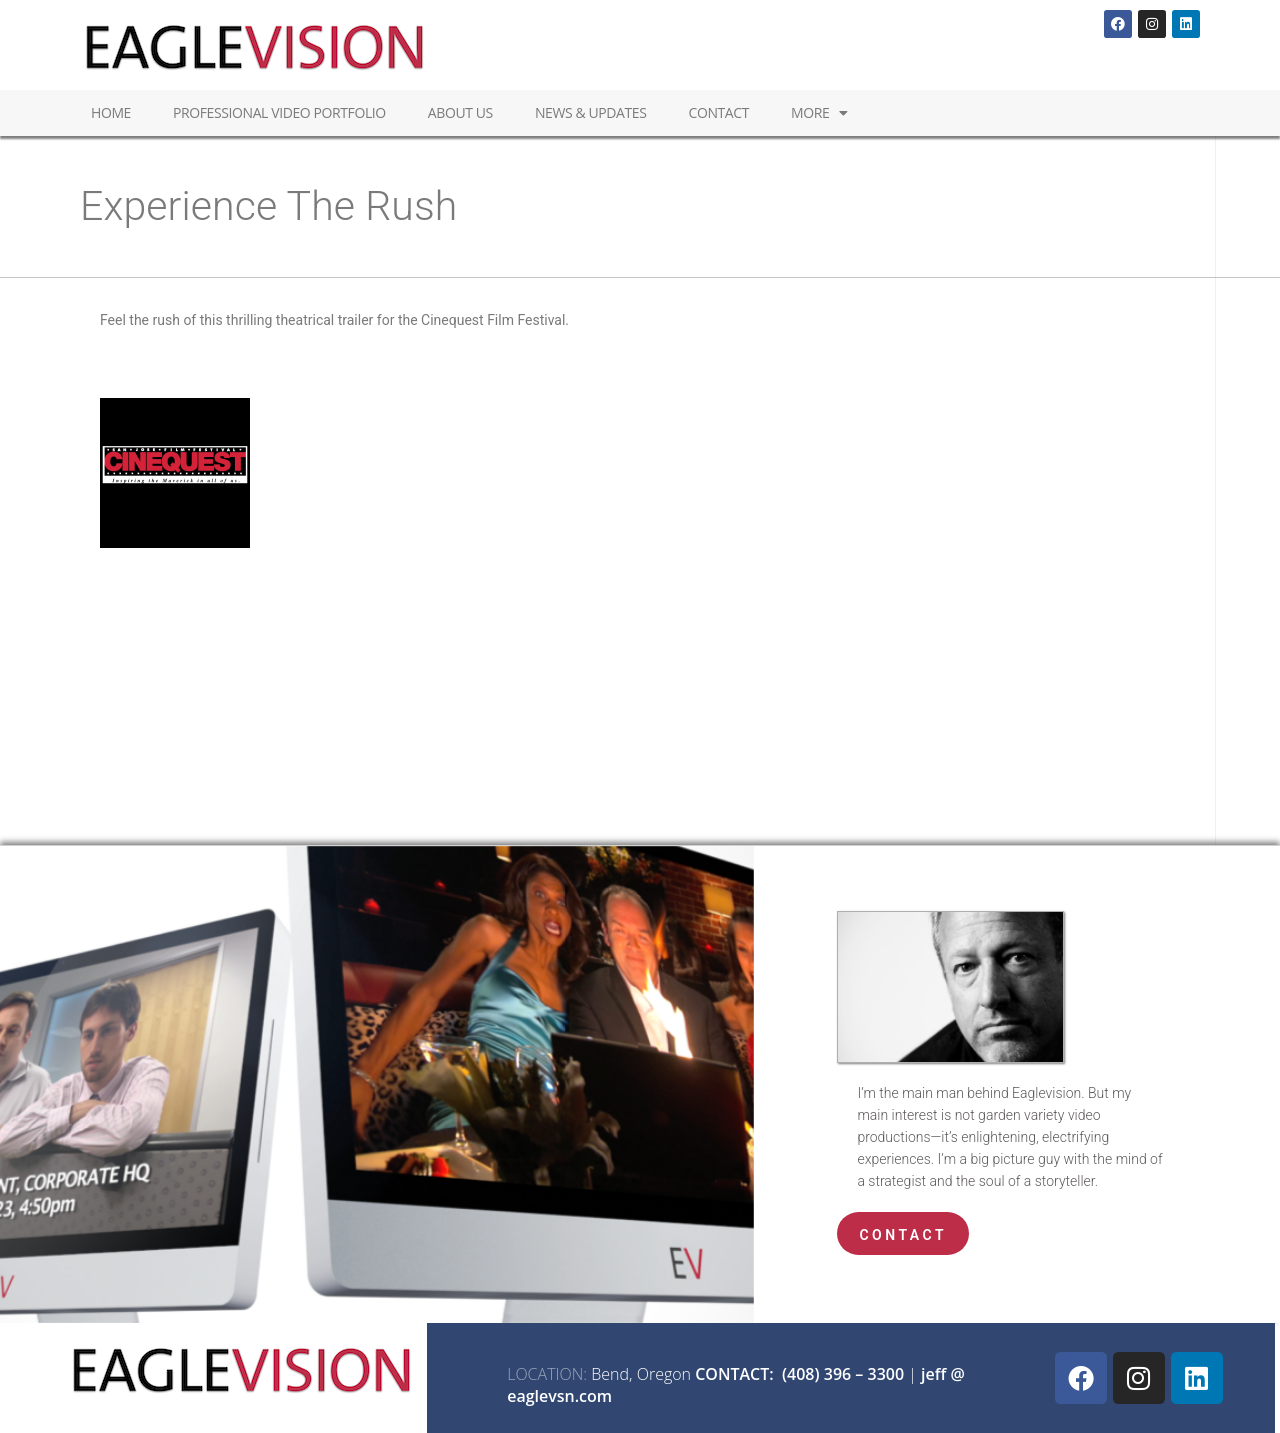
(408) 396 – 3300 (843, 1374)
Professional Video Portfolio (279, 112)
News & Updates (591, 112)
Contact (718, 112)
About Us (460, 112)
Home (111, 112)
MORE (819, 113)
